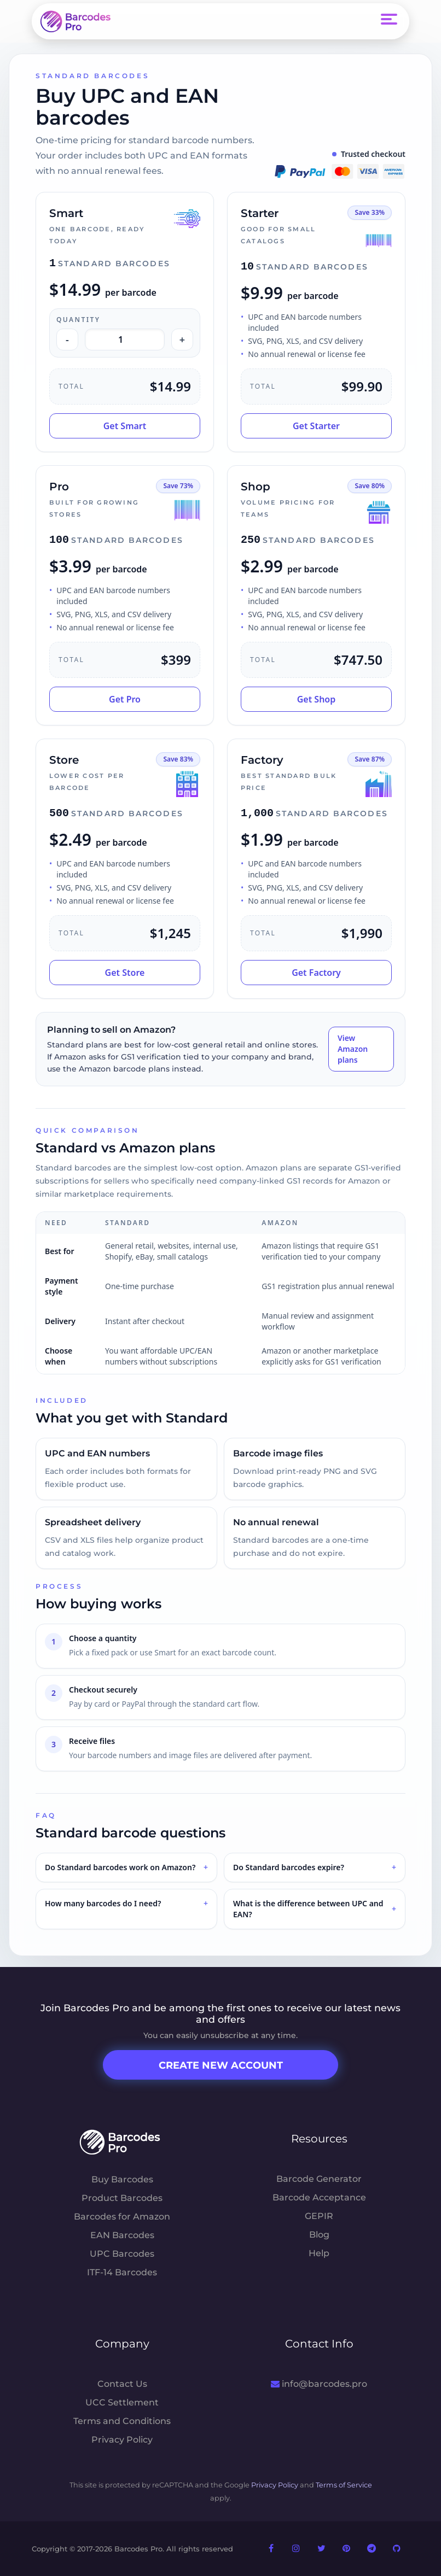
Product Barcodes (122, 2198)
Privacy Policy (122, 2439)
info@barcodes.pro (319, 2384)
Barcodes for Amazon (122, 2216)
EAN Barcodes (122, 2235)
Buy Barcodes (122, 2179)
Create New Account (221, 2065)
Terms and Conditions (122, 2421)
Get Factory (316, 973)
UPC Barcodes (122, 2254)
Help (319, 2253)
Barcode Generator (319, 2179)
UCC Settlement (122, 2402)
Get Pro (125, 699)
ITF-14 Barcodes (122, 2272)
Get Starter (316, 426)
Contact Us (122, 2384)
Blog (319, 2234)
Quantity (78, 319)
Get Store (125, 973)
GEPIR (319, 2216)
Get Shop (316, 699)
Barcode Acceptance (319, 2197)
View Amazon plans (353, 1049)
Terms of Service (344, 2485)
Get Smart (125, 426)
